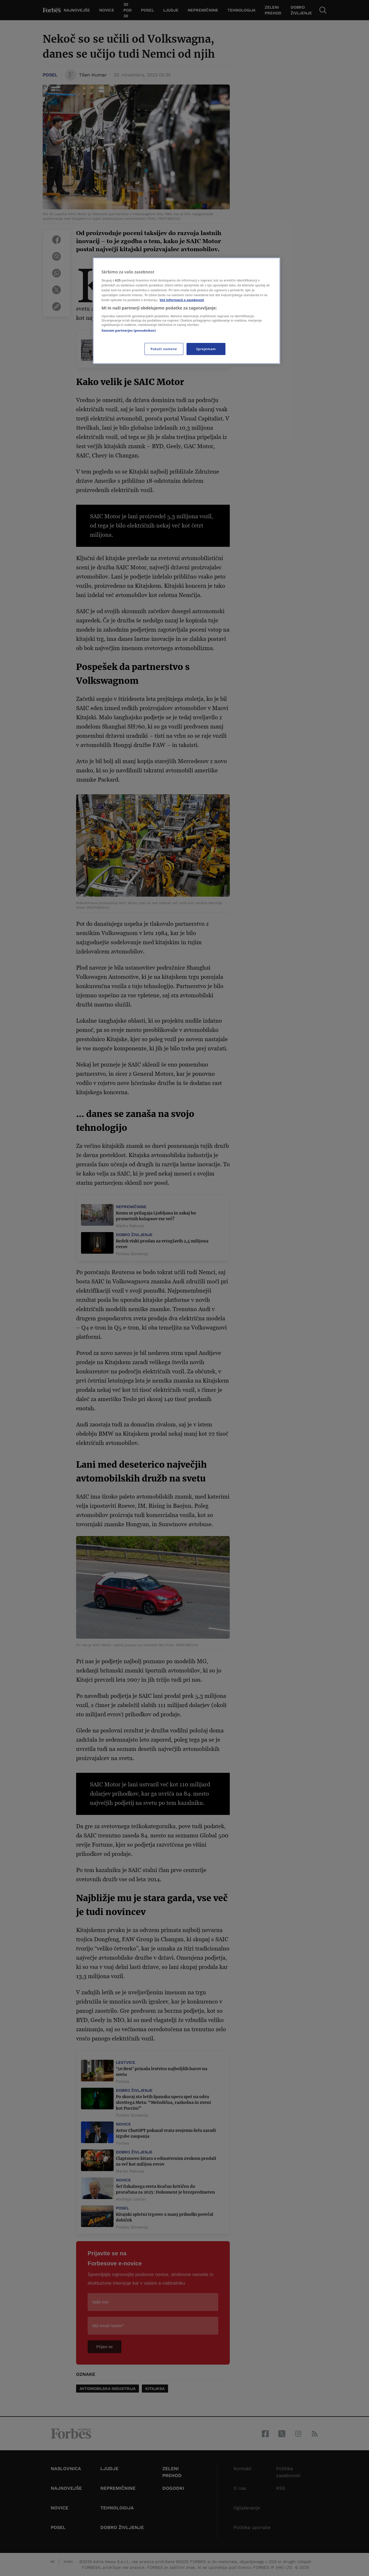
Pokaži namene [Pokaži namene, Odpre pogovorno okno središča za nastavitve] (163, 349)
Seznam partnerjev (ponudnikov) (128, 330)
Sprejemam (206, 349)
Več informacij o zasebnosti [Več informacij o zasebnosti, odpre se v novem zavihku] (181, 300)
